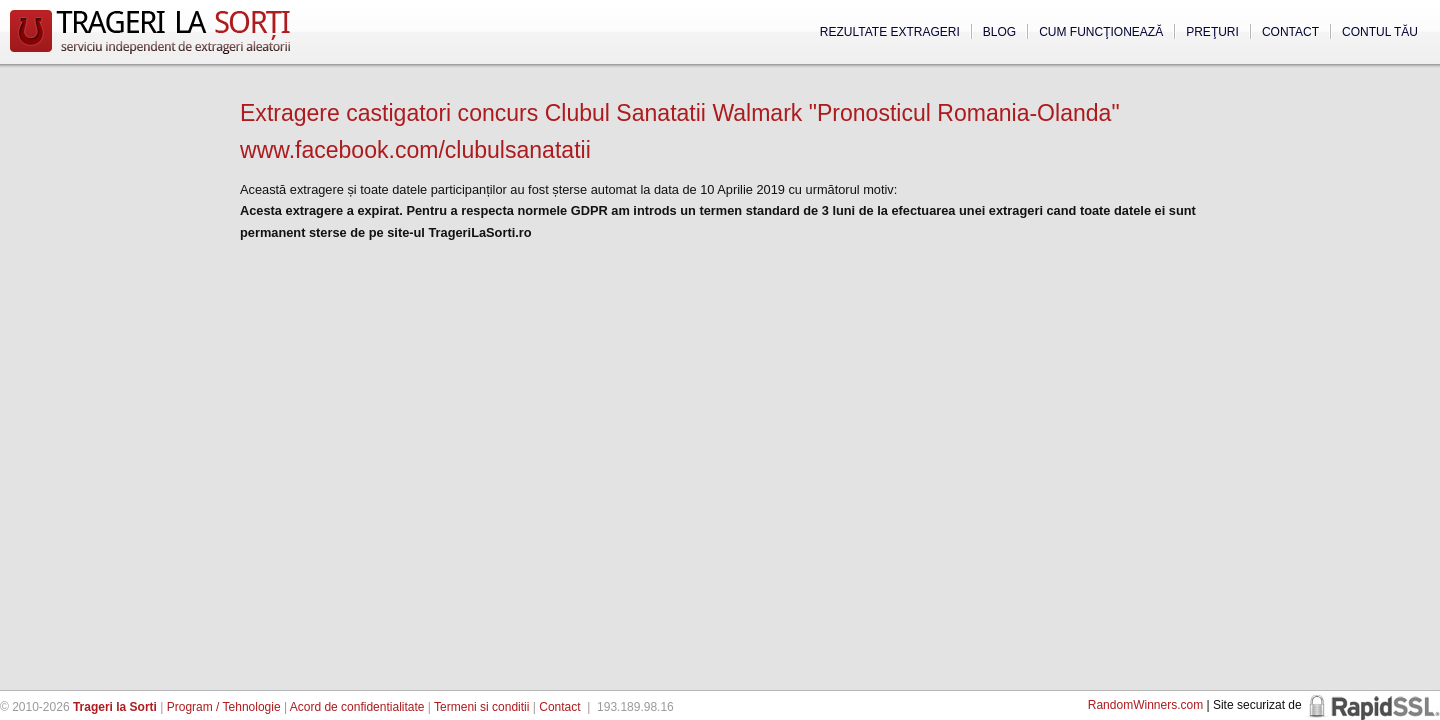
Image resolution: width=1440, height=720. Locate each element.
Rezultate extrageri (890, 32)
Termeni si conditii (481, 707)
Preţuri (1212, 32)
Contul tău (1380, 32)
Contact (1290, 32)
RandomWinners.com (1145, 705)
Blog (999, 32)
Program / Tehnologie (224, 707)
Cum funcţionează (1101, 32)
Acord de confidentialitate (357, 707)
